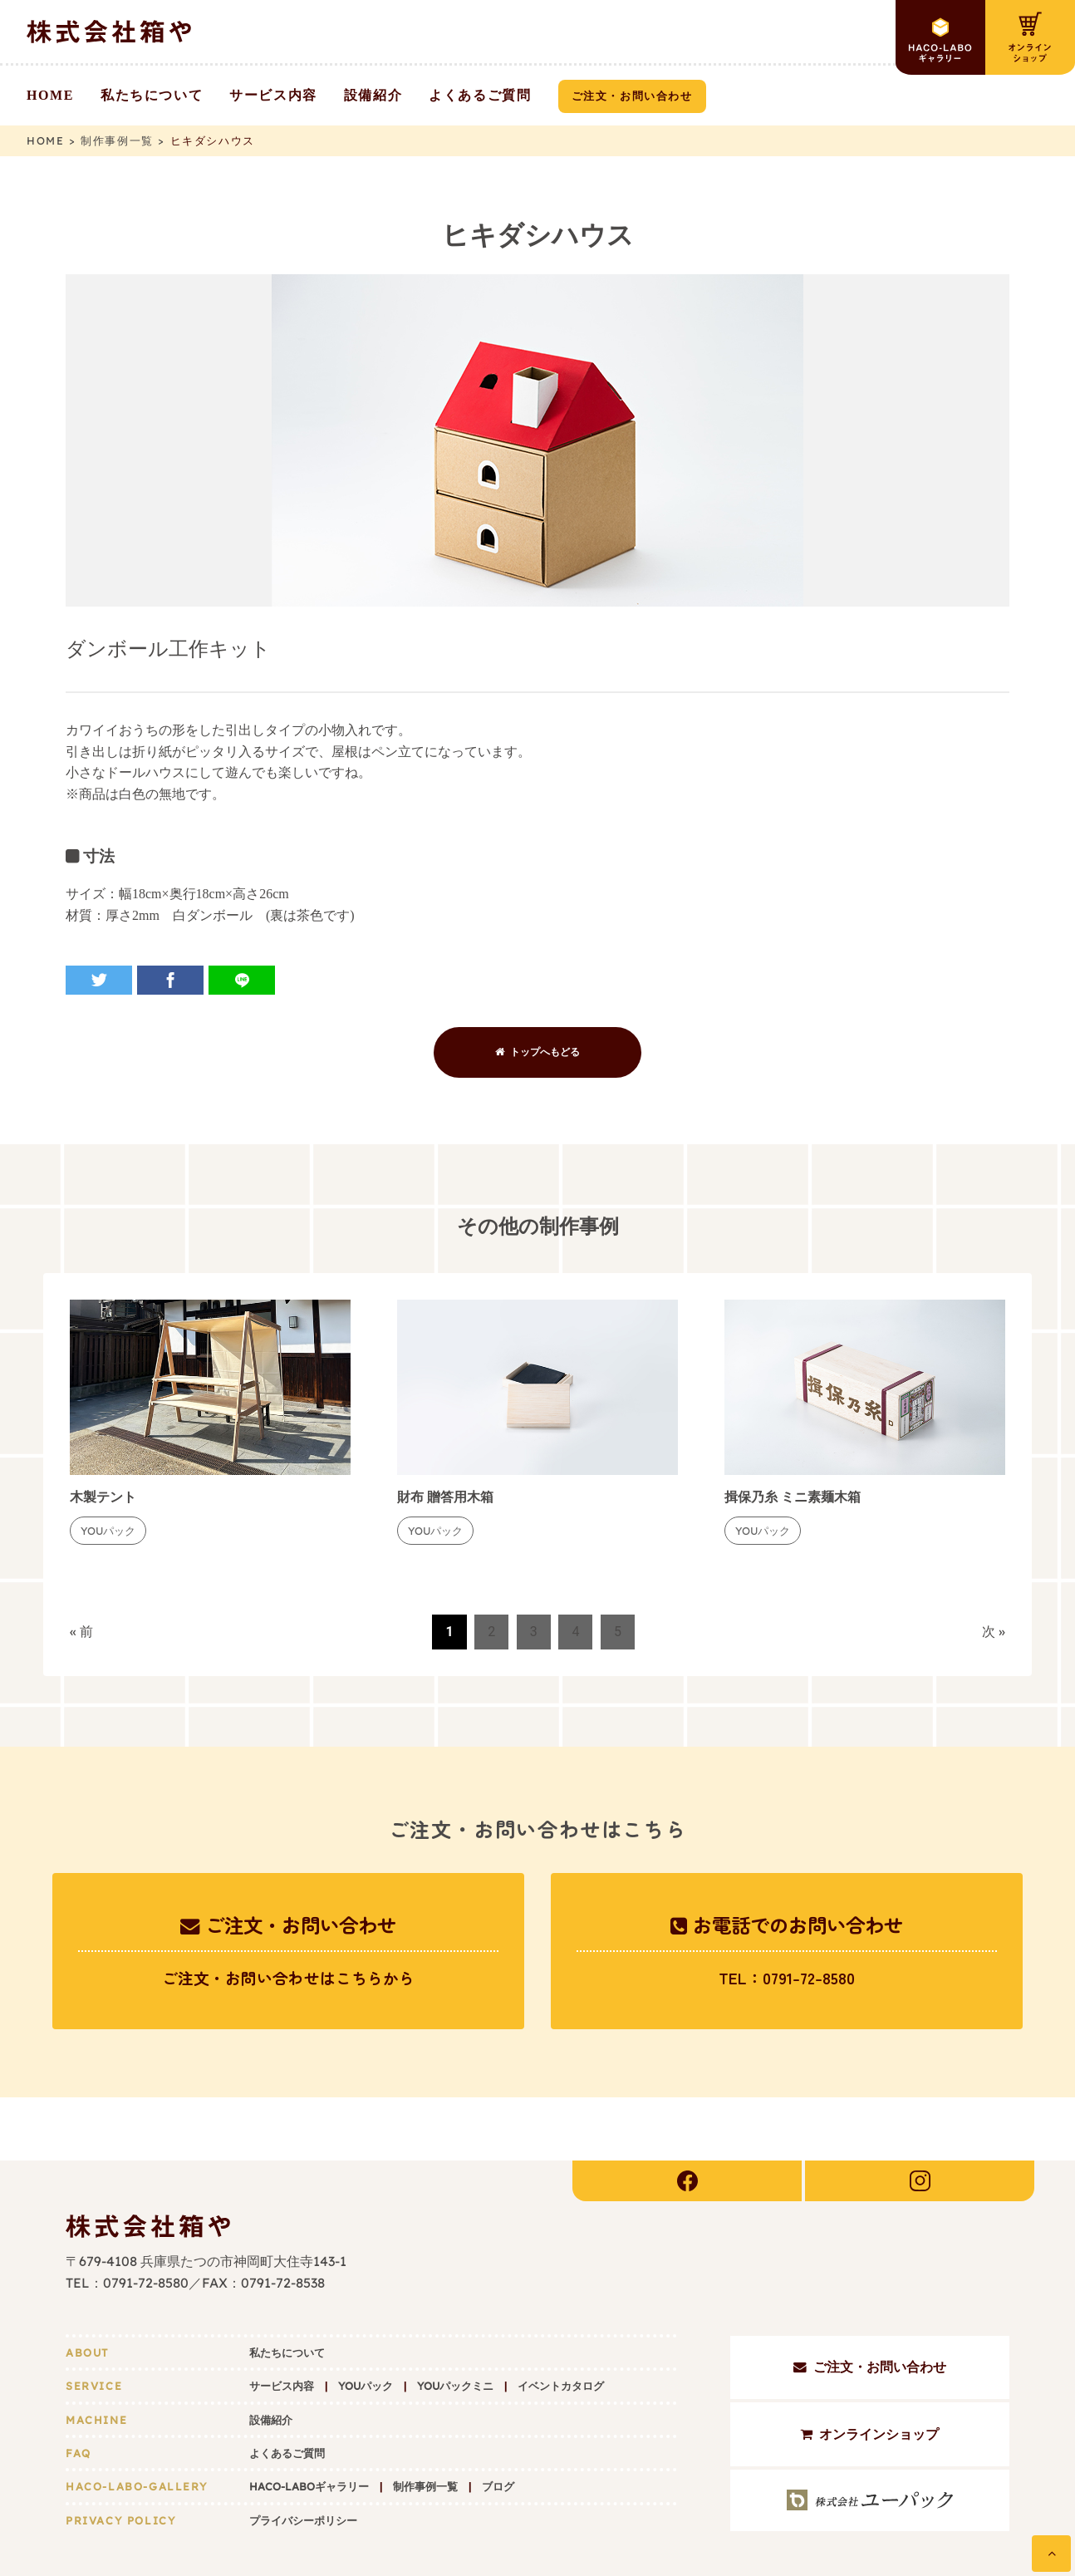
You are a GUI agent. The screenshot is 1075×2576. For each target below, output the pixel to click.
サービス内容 (281, 2325)
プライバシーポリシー (303, 2459)
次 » (993, 1632)
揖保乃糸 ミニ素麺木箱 (792, 1497)
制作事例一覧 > (125, 140)
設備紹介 (270, 2359)
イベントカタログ (561, 2325)
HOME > (54, 140)
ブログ (498, 2426)
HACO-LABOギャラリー (309, 2426)
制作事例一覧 (425, 2426)
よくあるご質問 (287, 2392)
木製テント (103, 1497)
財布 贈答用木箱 (445, 1497)
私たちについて (287, 2291)
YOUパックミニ (455, 2325)
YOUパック (365, 2325)
